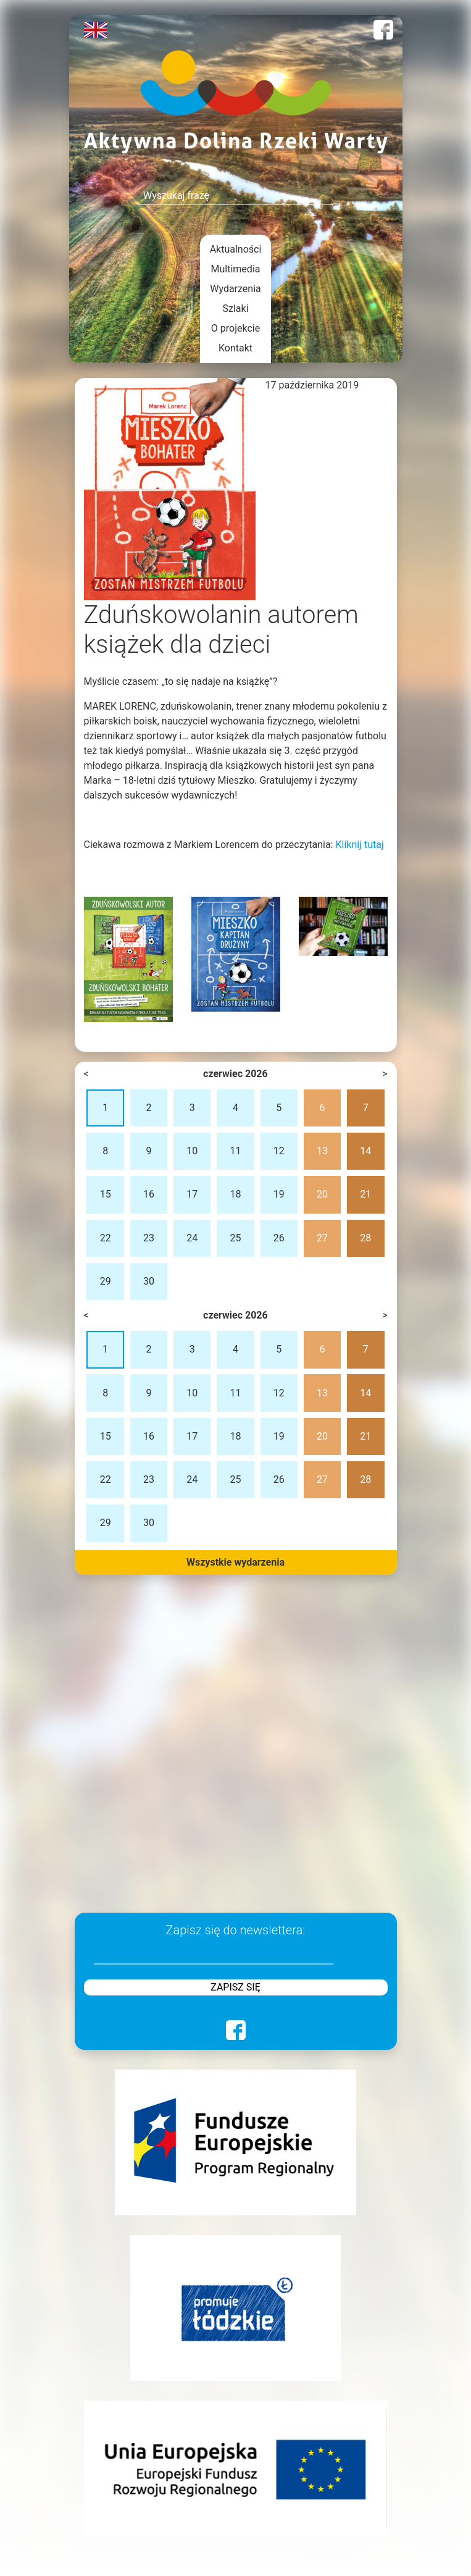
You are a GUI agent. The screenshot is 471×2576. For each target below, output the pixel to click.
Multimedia (236, 269)
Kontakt (235, 348)
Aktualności (236, 249)
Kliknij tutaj (359, 844)
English (95, 30)
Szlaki (235, 308)
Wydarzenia (235, 289)
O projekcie (235, 328)
